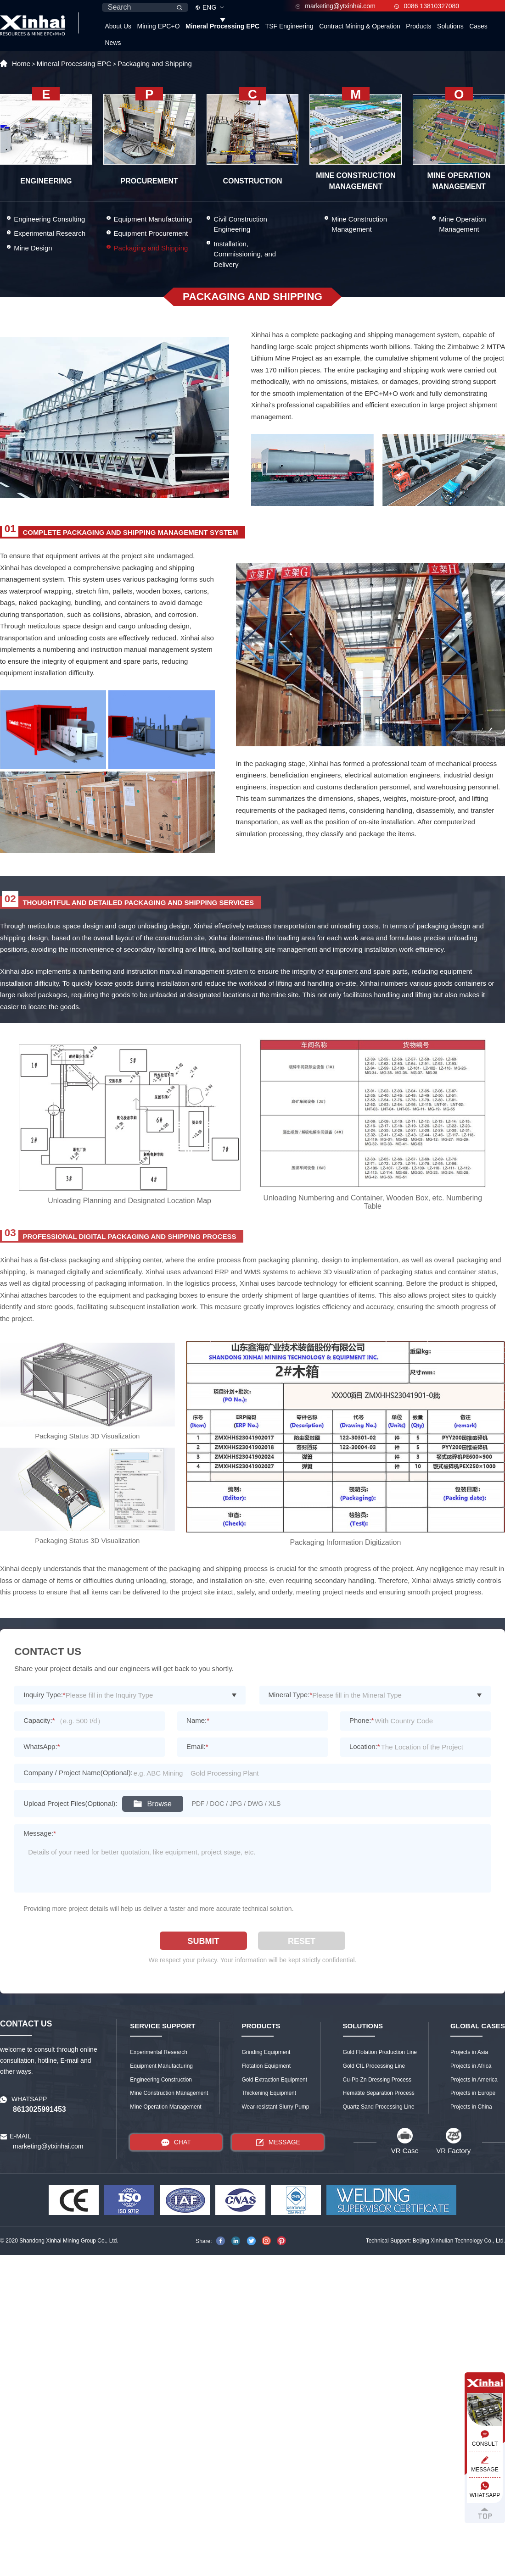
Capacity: (39, 1720)
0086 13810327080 (426, 6)
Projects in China (471, 2107)
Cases (478, 26)
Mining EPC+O (158, 26)
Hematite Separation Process (379, 2093)
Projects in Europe (472, 2093)
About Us (118, 26)
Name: (197, 1720)
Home (21, 63)
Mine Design (33, 248)
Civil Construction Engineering (240, 224)
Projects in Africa (470, 2066)
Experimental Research (49, 233)
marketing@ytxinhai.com (336, 6)
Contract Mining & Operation (359, 26)
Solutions (450, 26)
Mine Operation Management (462, 224)
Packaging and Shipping (155, 63)
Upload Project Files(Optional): (70, 1803)
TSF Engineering (289, 26)
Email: (197, 1746)
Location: (364, 1746)
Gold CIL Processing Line (374, 2066)
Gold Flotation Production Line (380, 2052)
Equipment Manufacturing (153, 219)
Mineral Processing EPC (222, 26)
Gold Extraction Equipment (274, 2079)
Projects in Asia (469, 2052)
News (113, 42)
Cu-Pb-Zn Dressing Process (377, 2079)
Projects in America (474, 2079)
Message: (39, 1833)
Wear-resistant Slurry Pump (275, 2107)
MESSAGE (278, 2142)
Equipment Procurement (151, 233)
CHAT (176, 2142)
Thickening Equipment (268, 2093)
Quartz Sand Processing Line (379, 2107)
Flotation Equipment (266, 2066)
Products (418, 26)
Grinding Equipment (265, 2052)
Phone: (361, 1720)
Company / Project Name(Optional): (78, 1773)
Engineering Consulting (49, 219)
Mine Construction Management (359, 224)
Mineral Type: (291, 1695)
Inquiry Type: (44, 1695)
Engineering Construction (161, 2079)
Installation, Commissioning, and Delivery (244, 254)
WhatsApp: (41, 1746)
